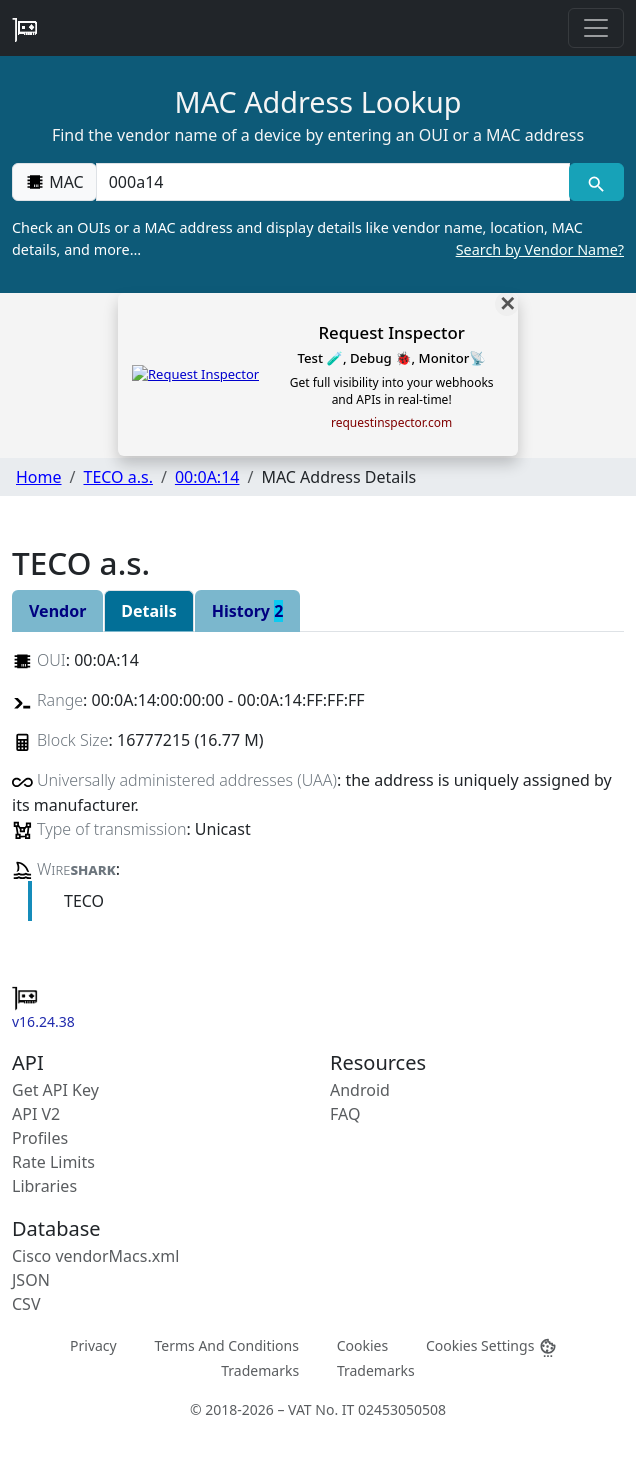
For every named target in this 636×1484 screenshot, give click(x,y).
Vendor (57, 611)
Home (39, 477)
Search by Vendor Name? (540, 249)
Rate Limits (53, 1162)
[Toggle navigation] (596, 28)
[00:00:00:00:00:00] (333, 182)
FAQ (345, 1114)
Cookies (362, 1344)
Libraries (44, 1186)
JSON (31, 1280)
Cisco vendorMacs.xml (95, 1256)
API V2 (36, 1114)
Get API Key (55, 1090)
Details (148, 611)
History (248, 611)
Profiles (40, 1138)
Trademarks (260, 1369)
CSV (26, 1304)
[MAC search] (596, 182)
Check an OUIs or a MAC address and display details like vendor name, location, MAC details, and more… (318, 239)
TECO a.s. (117, 477)
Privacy (93, 1344)
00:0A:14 (207, 477)
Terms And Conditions (226, 1344)
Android (360, 1090)
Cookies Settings (492, 1345)
